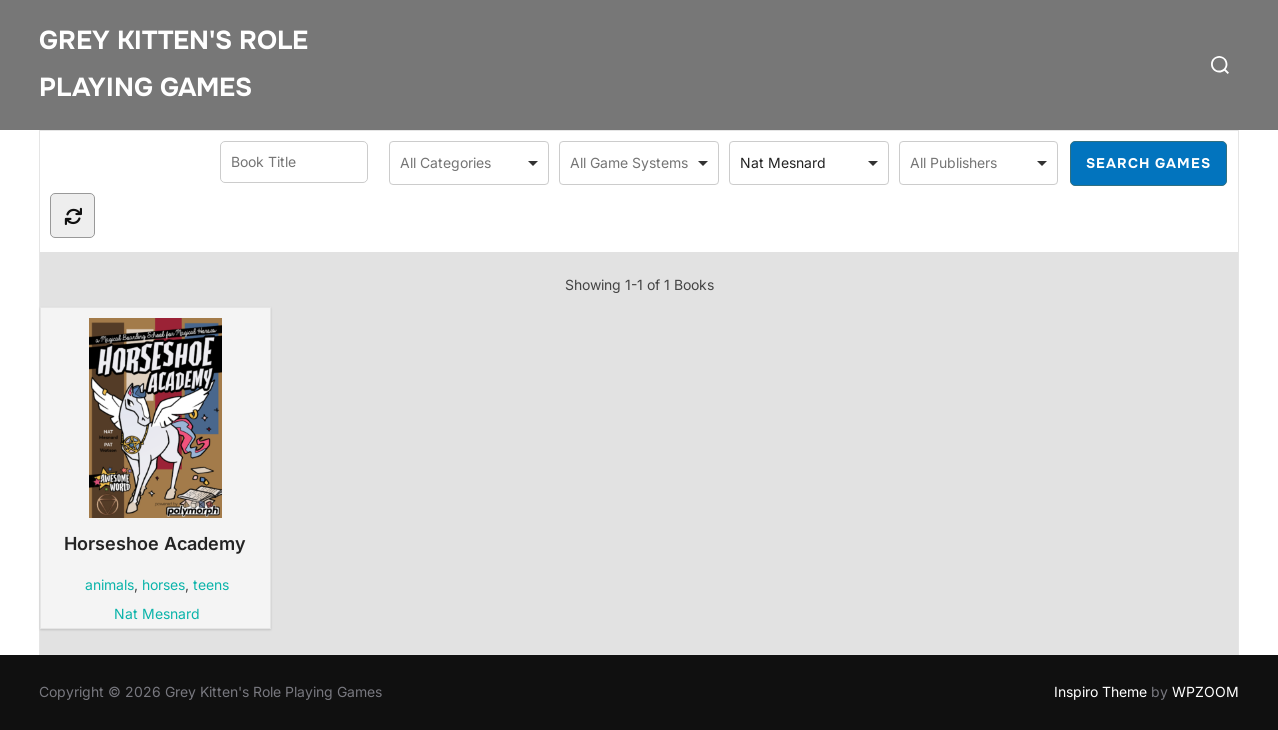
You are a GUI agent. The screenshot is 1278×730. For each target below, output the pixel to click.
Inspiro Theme (1100, 691)
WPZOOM (1205, 691)
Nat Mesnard (157, 613)
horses (163, 584)
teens (211, 584)
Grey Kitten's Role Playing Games (173, 64)
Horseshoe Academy (155, 436)
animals (109, 584)
